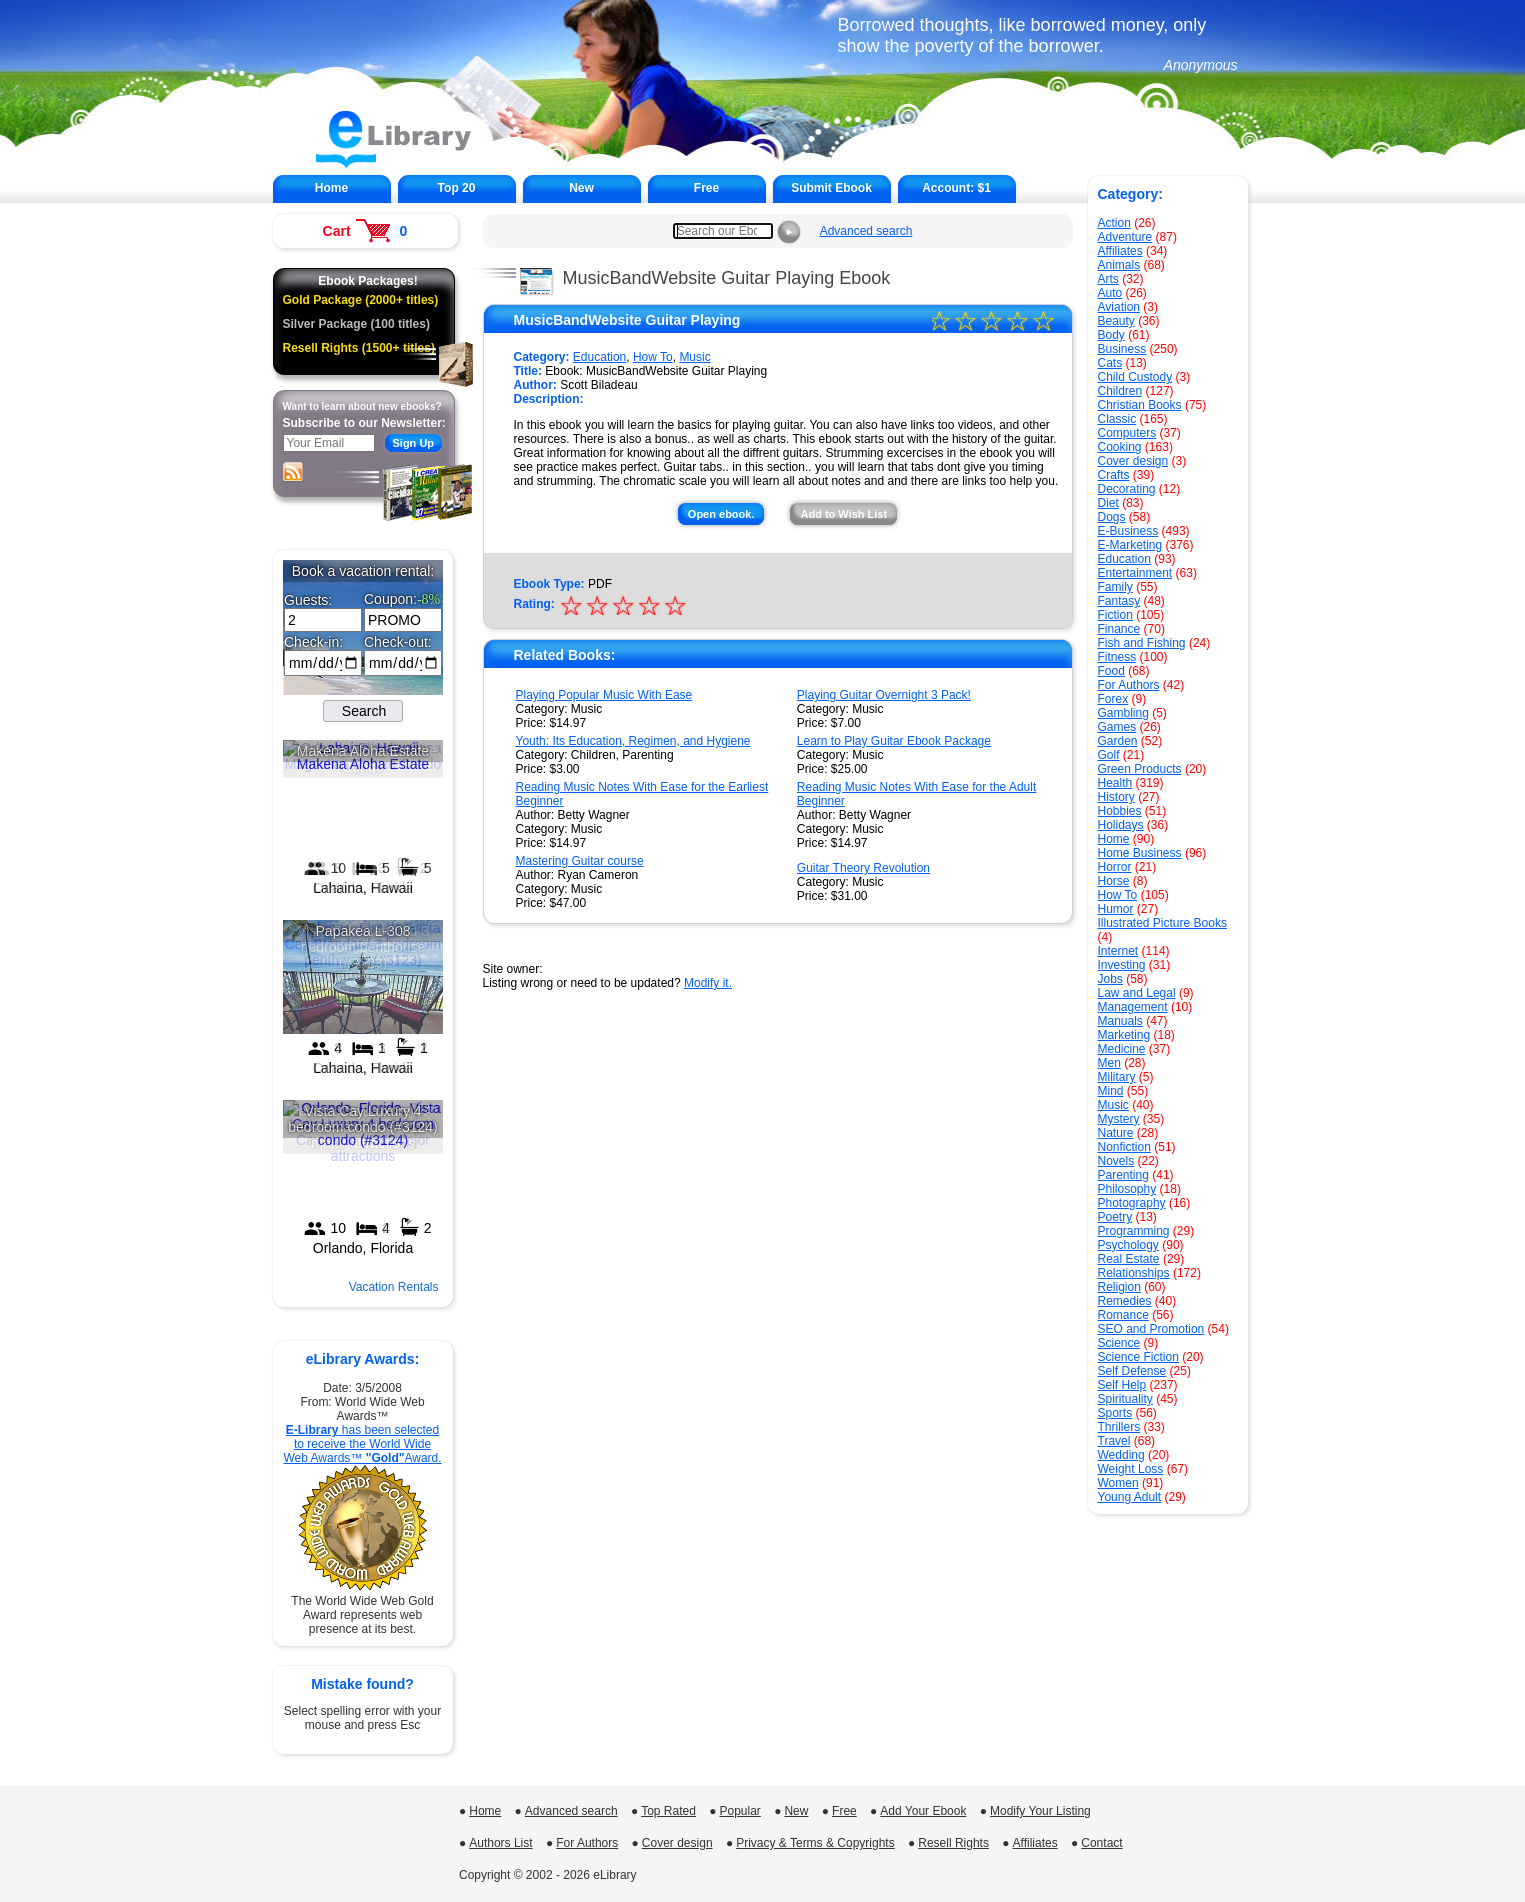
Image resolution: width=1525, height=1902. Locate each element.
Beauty (1116, 321)
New (581, 188)
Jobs (1110, 979)
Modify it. (708, 983)
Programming (1134, 1231)
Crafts (1114, 475)
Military (1117, 1077)
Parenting (1123, 1175)
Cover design (1133, 461)
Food (1111, 671)
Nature (1116, 1133)
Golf (1109, 755)
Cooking (1120, 447)
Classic (1117, 419)
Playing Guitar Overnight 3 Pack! (884, 695)
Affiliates (1120, 251)
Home (331, 188)
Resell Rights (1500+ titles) (359, 348)
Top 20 (457, 188)
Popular (739, 1811)
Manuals (1120, 1021)
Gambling (1123, 713)
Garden (1118, 741)
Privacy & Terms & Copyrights (815, 1843)
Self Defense (1132, 1371)
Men (1109, 1063)
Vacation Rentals (394, 1287)
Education (1124, 559)
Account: (956, 188)
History (1116, 797)
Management (1133, 1007)
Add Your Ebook (923, 1811)
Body (1111, 335)
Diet (1108, 503)
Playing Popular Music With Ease (604, 695)
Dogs (1112, 517)
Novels (1116, 1161)
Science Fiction (1138, 1357)
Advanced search (866, 231)
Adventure (1125, 237)
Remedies (1125, 1301)
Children (1120, 391)
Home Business (1140, 853)
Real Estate (1129, 1259)
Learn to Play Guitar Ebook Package (894, 741)
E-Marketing (1130, 545)
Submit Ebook (831, 188)
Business (1122, 349)
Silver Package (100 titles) (356, 324)
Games (1117, 727)
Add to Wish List (843, 514)
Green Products (1140, 769)
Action (1114, 223)
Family (1115, 587)
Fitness (1117, 657)
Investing (1122, 965)
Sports (1115, 1413)
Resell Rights (953, 1843)
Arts (1108, 279)
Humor (1116, 909)
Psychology (1128, 1245)
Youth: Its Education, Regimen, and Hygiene (633, 741)
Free (706, 188)
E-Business (1128, 531)
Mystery (1119, 1119)
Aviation (1119, 307)
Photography (1132, 1203)
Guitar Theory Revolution (863, 868)
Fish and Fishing (1142, 643)
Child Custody (1135, 377)
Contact (1101, 1843)
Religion (1119, 1287)
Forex (1113, 699)
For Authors (1129, 685)
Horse (1114, 881)
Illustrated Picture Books (1162, 923)
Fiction (1115, 615)
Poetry (1115, 1217)
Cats (1110, 363)
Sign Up (414, 443)
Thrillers (1119, 1427)
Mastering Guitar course (580, 861)
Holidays (1121, 825)
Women (1118, 1483)
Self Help (1122, 1385)
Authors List (500, 1843)
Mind (1111, 1091)
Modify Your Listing (1040, 1811)
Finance (1119, 629)
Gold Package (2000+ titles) (361, 300)
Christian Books (1140, 405)
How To (1118, 895)
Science (1119, 1343)
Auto (1110, 293)
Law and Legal (1137, 993)
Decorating (1127, 489)
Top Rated (668, 1811)
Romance (1123, 1315)
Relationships (1134, 1273)
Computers (1127, 433)
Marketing (1124, 1035)
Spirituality (1125, 1399)
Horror (1115, 867)
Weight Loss (1131, 1469)
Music (1113, 1105)
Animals (1119, 265)
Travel (1114, 1441)
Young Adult (1130, 1497)
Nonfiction (1124, 1147)
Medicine (1122, 1049)
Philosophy (1127, 1189)
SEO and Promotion (1151, 1329)
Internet (1118, 951)
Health (1115, 783)
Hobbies (1120, 811)
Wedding (1121, 1455)
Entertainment (1135, 573)
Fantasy (1119, 601)
